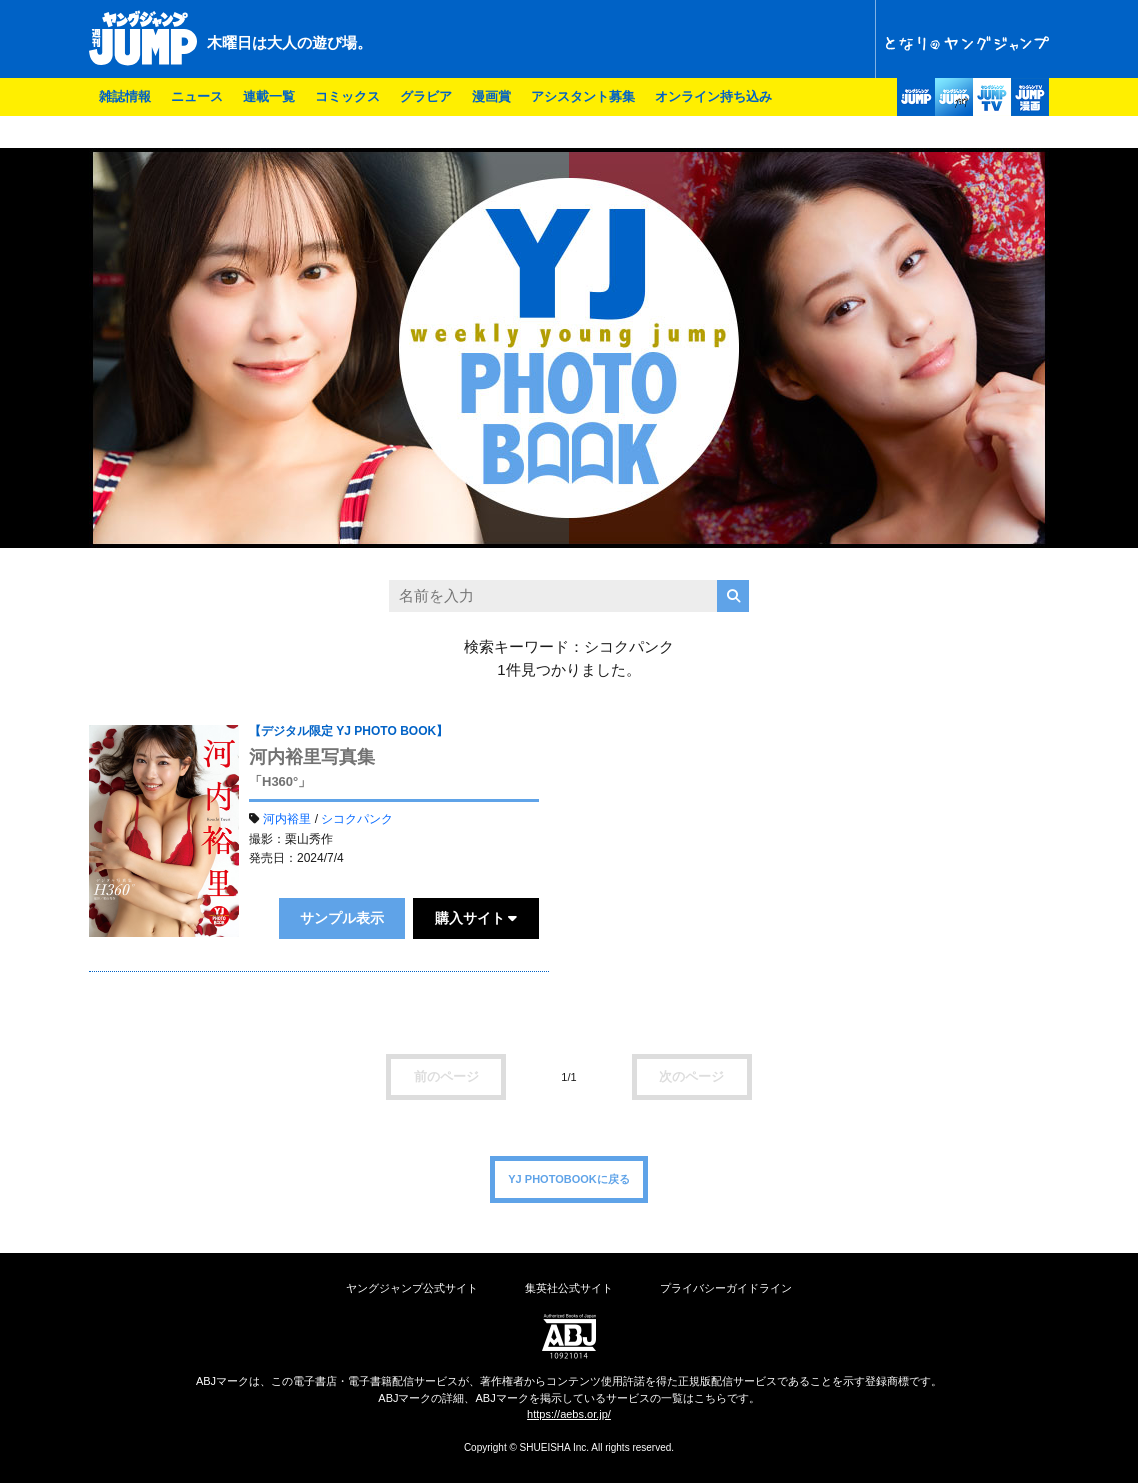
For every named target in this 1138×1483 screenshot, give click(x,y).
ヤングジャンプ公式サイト (412, 1288)
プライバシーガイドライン (726, 1288)
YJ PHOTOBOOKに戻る (568, 1179)
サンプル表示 (342, 918)
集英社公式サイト (569, 1288)
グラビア (426, 96)
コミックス (347, 96)
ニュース (197, 96)
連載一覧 (269, 96)
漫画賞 (491, 96)
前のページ (446, 1076)
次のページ (691, 1076)
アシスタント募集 (583, 96)
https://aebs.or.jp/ (569, 1414)
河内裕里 (287, 819)
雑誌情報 (125, 96)
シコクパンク (357, 819)
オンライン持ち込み (713, 96)
